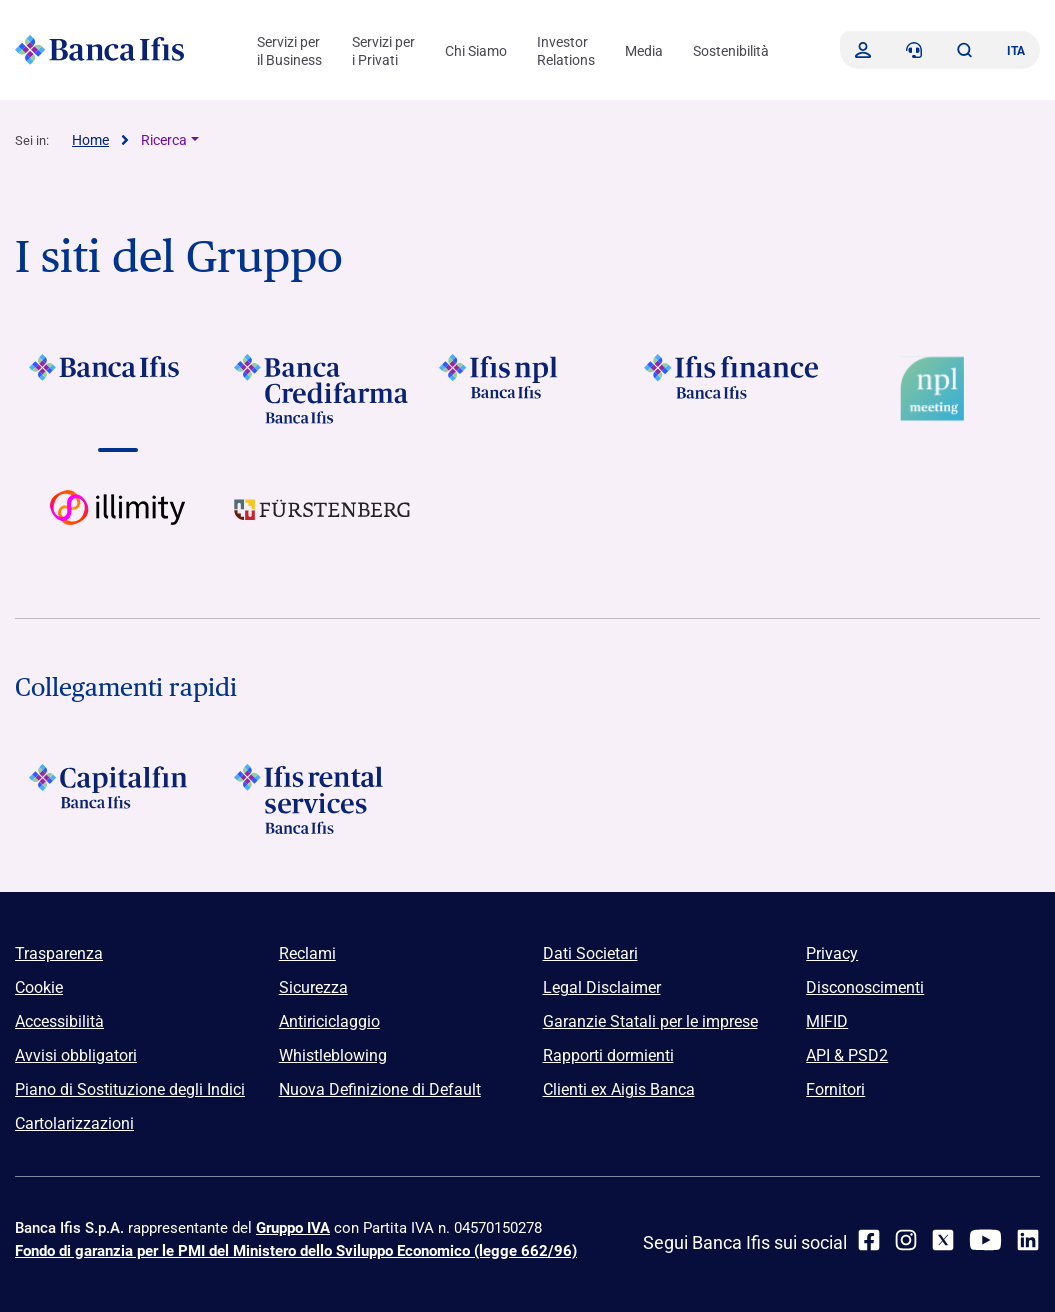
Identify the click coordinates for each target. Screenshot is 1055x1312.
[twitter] (943, 1240)
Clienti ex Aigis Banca (619, 1089)
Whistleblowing (333, 1055)
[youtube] (985, 1240)
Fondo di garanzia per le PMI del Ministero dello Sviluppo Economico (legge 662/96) (296, 1251)
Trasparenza (59, 953)
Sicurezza (313, 987)
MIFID (827, 1021)
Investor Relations (566, 51)
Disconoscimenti (865, 987)
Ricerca (164, 140)
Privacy (832, 953)
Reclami (307, 953)
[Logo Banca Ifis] (100, 50)
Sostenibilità (731, 51)
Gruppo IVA (293, 1228)
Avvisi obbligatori (76, 1055)
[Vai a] (117, 389)
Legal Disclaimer (602, 987)
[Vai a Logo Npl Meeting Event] (937, 389)
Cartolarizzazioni (74, 1123)
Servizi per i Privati (383, 51)
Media (644, 51)
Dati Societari (590, 953)
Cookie (39, 987)
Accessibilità (59, 1021)
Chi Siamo (476, 51)
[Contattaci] (914, 50)
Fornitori (835, 1089)
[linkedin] (1028, 1240)
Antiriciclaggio (329, 1021)
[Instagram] (906, 1240)
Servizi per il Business (289, 51)
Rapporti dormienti (608, 1055)
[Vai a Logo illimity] (117, 525)
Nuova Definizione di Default (380, 1089)
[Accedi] (863, 50)
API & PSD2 (847, 1055)
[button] (964, 50)
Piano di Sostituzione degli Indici (130, 1089)
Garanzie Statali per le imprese (650, 1021)
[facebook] (869, 1240)
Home (90, 140)
